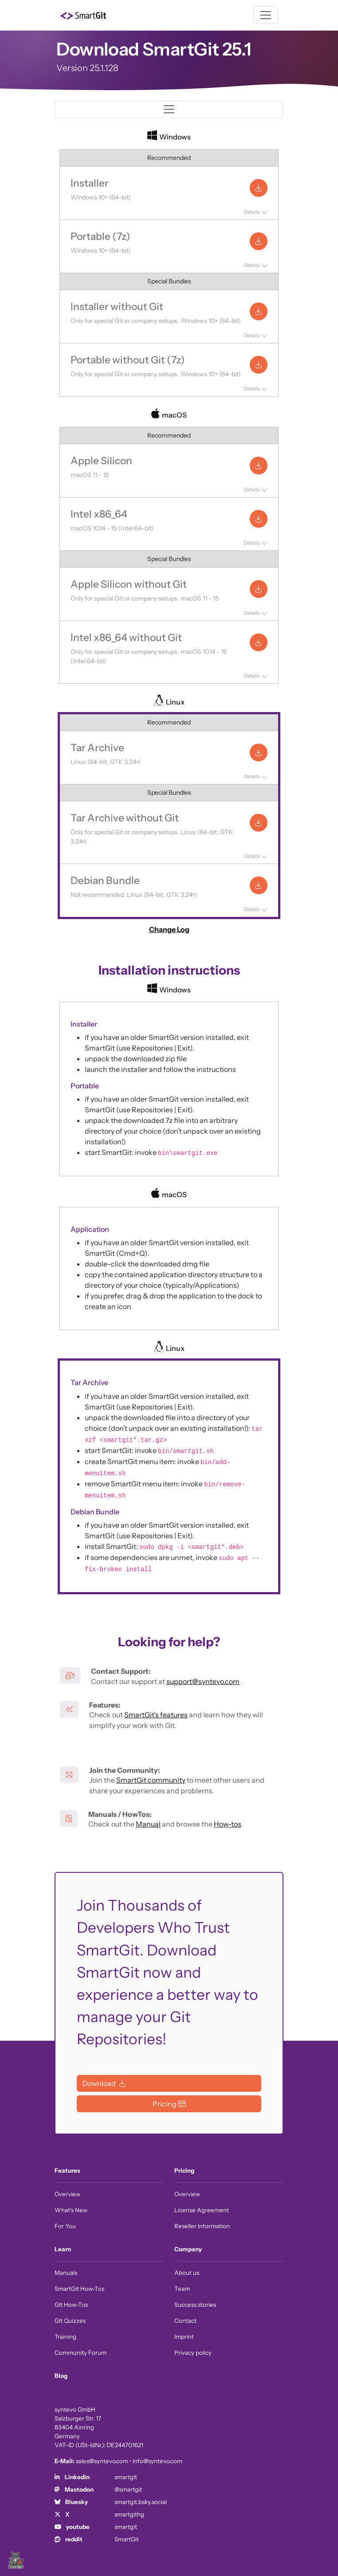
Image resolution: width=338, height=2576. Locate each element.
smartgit (125, 2476)
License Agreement (201, 2210)
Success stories (195, 2304)
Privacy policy (193, 2352)
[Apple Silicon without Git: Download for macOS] (258, 589)
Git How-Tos (71, 2304)
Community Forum (80, 2352)
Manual (148, 1824)
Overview (67, 2194)
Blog (61, 2375)
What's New (71, 2210)
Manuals (66, 2272)
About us (186, 2272)
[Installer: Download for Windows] (258, 188)
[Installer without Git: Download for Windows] (258, 311)
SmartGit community (150, 1780)
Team (182, 2288)
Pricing (184, 2170)
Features (67, 2170)
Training (65, 2336)
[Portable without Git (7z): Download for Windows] (258, 365)
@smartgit (128, 2489)
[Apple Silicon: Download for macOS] (258, 465)
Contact (185, 2320)
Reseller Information (202, 2226)
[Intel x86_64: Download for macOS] (258, 519)
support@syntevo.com (203, 1681)
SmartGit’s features (156, 1714)
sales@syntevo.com (102, 2461)
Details (251, 212)
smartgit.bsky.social (140, 2501)
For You (65, 2226)
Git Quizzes (70, 2320)
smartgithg (129, 2514)
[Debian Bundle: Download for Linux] (258, 885)
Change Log (169, 929)
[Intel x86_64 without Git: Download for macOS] (258, 642)
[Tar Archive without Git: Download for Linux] (258, 823)
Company (188, 2249)
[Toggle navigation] (265, 15)
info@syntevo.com (157, 2461)
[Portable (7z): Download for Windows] (258, 241)
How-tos (227, 1824)
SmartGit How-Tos (79, 2288)
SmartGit (126, 2539)
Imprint (184, 2336)
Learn (63, 2249)
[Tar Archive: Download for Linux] (258, 752)
